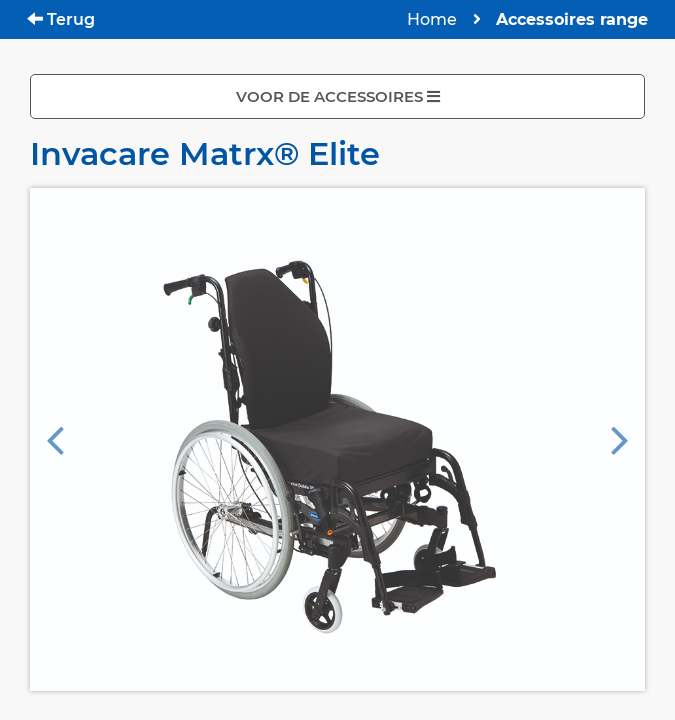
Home (432, 19)
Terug (61, 19)
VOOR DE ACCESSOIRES (338, 96)
